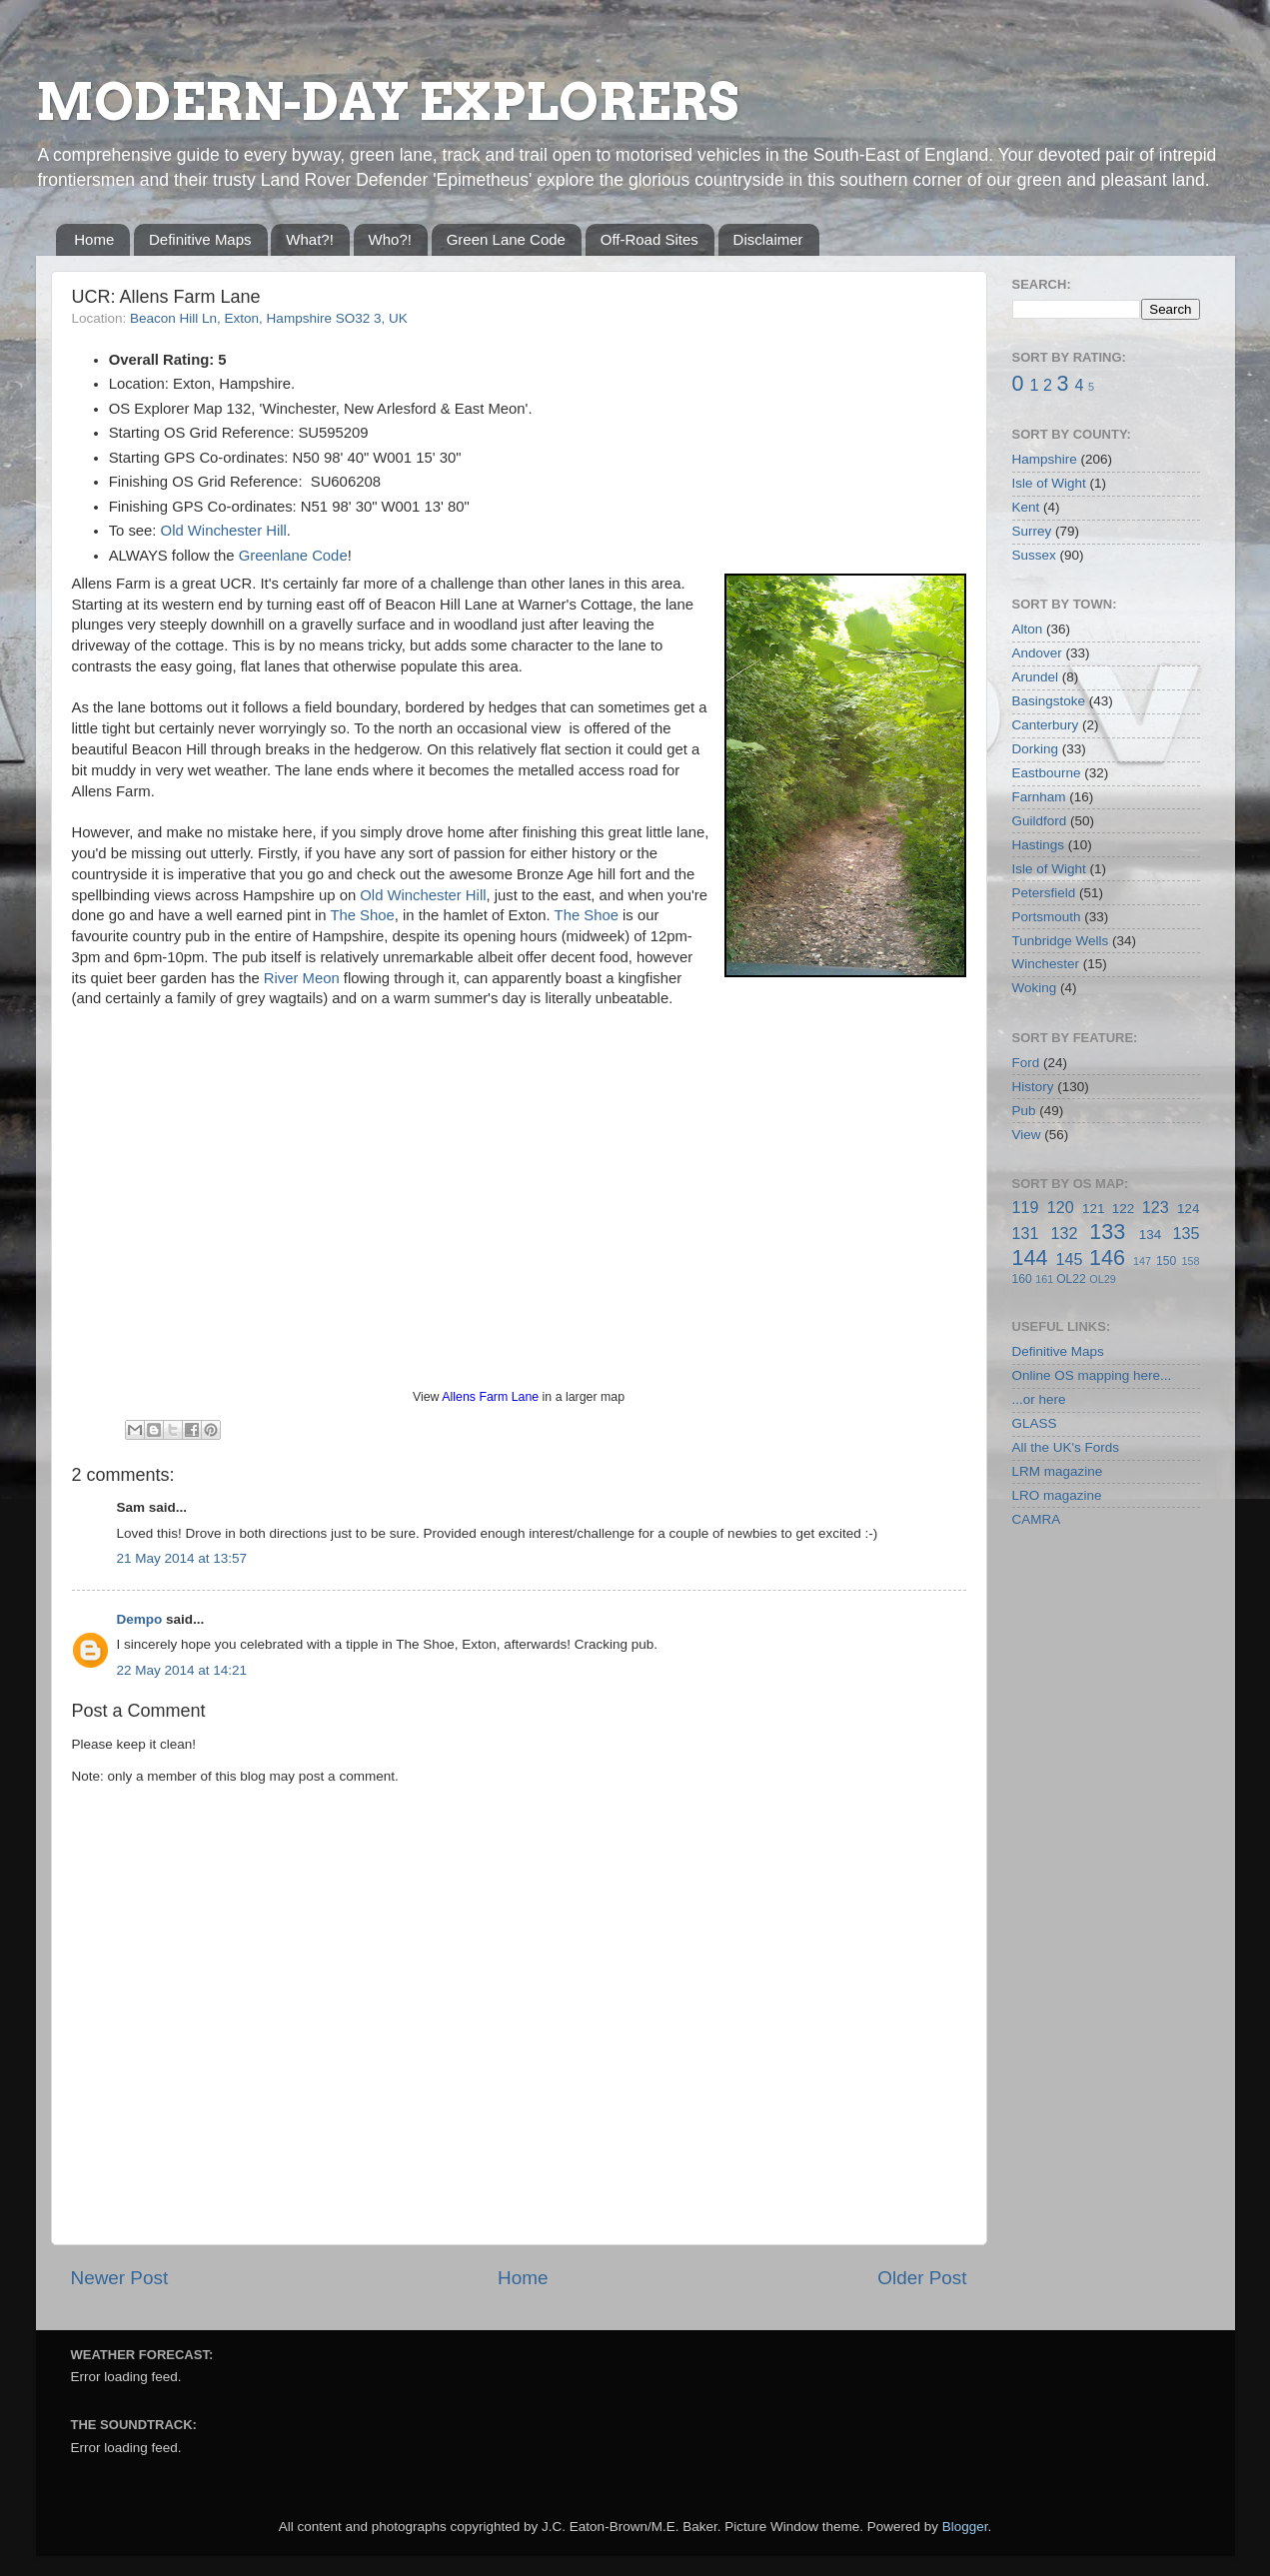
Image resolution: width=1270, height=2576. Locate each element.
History (1033, 1086)
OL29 (1102, 1279)
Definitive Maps (200, 239)
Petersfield (1044, 892)
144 (1030, 1257)
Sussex (1034, 555)
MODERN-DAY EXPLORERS (387, 102)
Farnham (1039, 796)
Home (94, 239)
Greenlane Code (293, 556)
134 (1150, 1234)
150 (1166, 1261)
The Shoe (362, 915)
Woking (1034, 987)
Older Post (921, 2277)
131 (1025, 1233)
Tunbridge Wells (1060, 940)
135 (1185, 1233)
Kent (1026, 507)
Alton (1027, 629)
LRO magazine (1057, 1495)
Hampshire (1044, 459)
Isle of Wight (1049, 483)
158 (1191, 1261)
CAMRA (1036, 1519)
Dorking (1035, 748)
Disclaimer (768, 239)
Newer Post (120, 2277)
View (1026, 1134)
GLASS (1034, 1423)
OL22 (1071, 1279)
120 (1060, 1207)
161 (1044, 1279)
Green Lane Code (506, 239)
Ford (1026, 1062)
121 (1093, 1208)
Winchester (1046, 963)
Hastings (1038, 844)
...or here (1039, 1399)
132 (1063, 1233)
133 (1107, 1231)
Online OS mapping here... (1092, 1375)
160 (1022, 1279)
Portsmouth (1046, 916)
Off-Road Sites (649, 239)
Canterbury (1045, 724)
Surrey (1032, 531)
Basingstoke (1049, 700)
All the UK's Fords (1066, 1447)
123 (1155, 1207)
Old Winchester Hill (224, 531)
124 (1188, 1208)
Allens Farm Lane (490, 1397)
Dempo (140, 1619)
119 (1025, 1207)
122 (1123, 1208)
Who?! (390, 239)
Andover (1037, 652)
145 (1068, 1259)
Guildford (1039, 820)
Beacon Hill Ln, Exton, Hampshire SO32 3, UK (269, 318)
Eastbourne (1046, 772)
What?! (310, 239)
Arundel (1035, 676)
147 (1142, 1261)
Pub (1024, 1110)
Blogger (965, 2526)
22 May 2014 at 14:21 (182, 1670)
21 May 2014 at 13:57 (182, 1558)
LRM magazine (1057, 1471)
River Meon (302, 978)
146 (1107, 1257)
